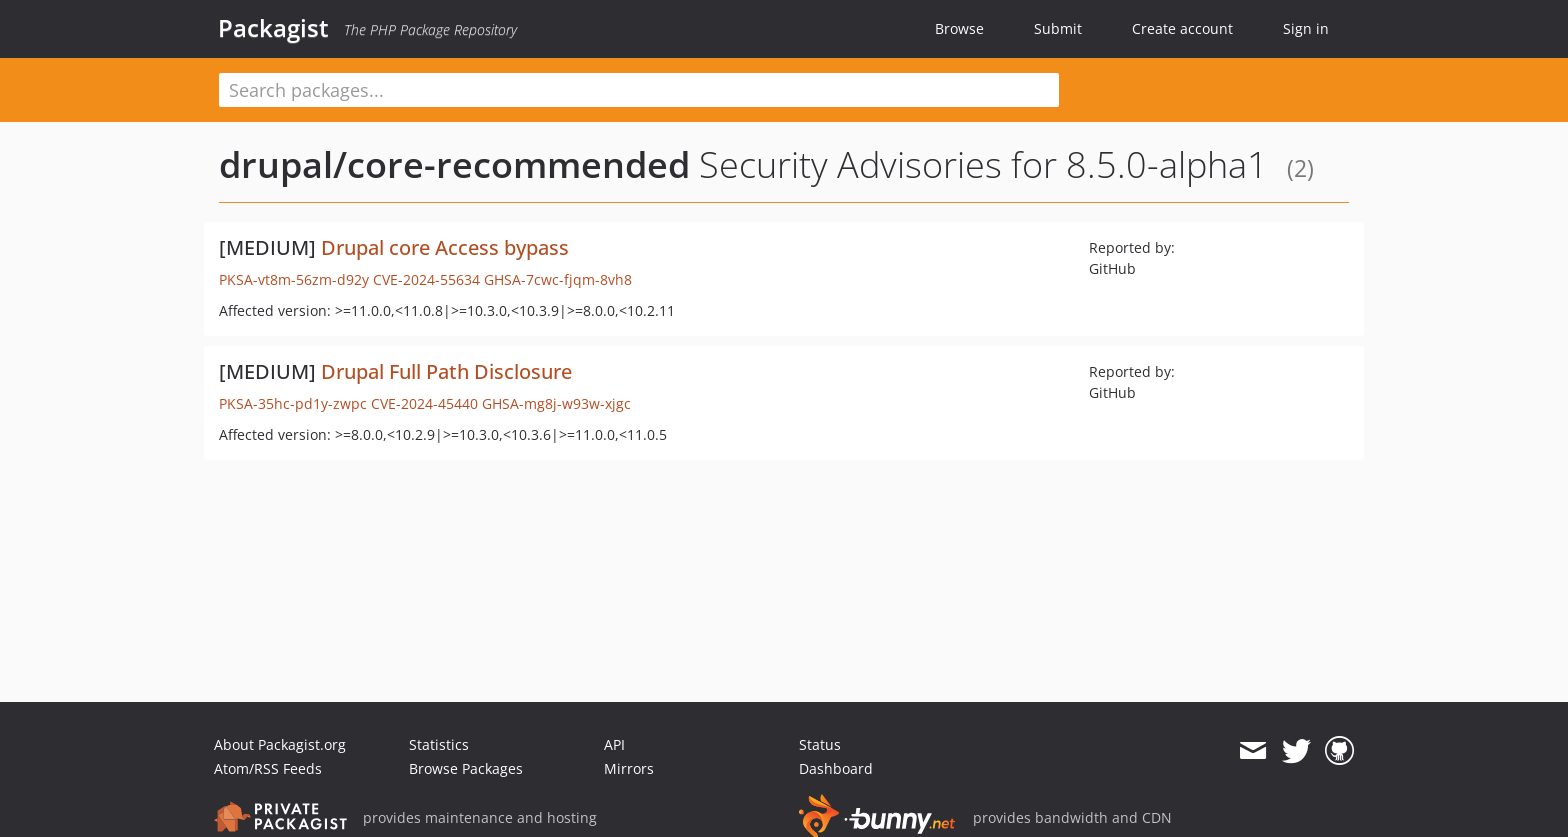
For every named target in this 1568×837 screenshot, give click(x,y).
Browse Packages (466, 768)
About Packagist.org (280, 744)
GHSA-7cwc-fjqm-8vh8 (558, 279)
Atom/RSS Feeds (268, 768)
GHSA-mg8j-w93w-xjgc (556, 403)
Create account (1182, 28)
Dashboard (836, 768)
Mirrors (629, 768)
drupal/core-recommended (454, 164)
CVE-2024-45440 (424, 403)
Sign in (1306, 28)
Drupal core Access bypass (445, 247)
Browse (959, 28)
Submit (1058, 28)
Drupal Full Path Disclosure (446, 371)
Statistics (439, 744)
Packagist (273, 28)
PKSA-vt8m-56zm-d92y (294, 279)
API (614, 744)
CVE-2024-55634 (426, 279)
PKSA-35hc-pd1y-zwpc (293, 403)
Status (820, 744)
